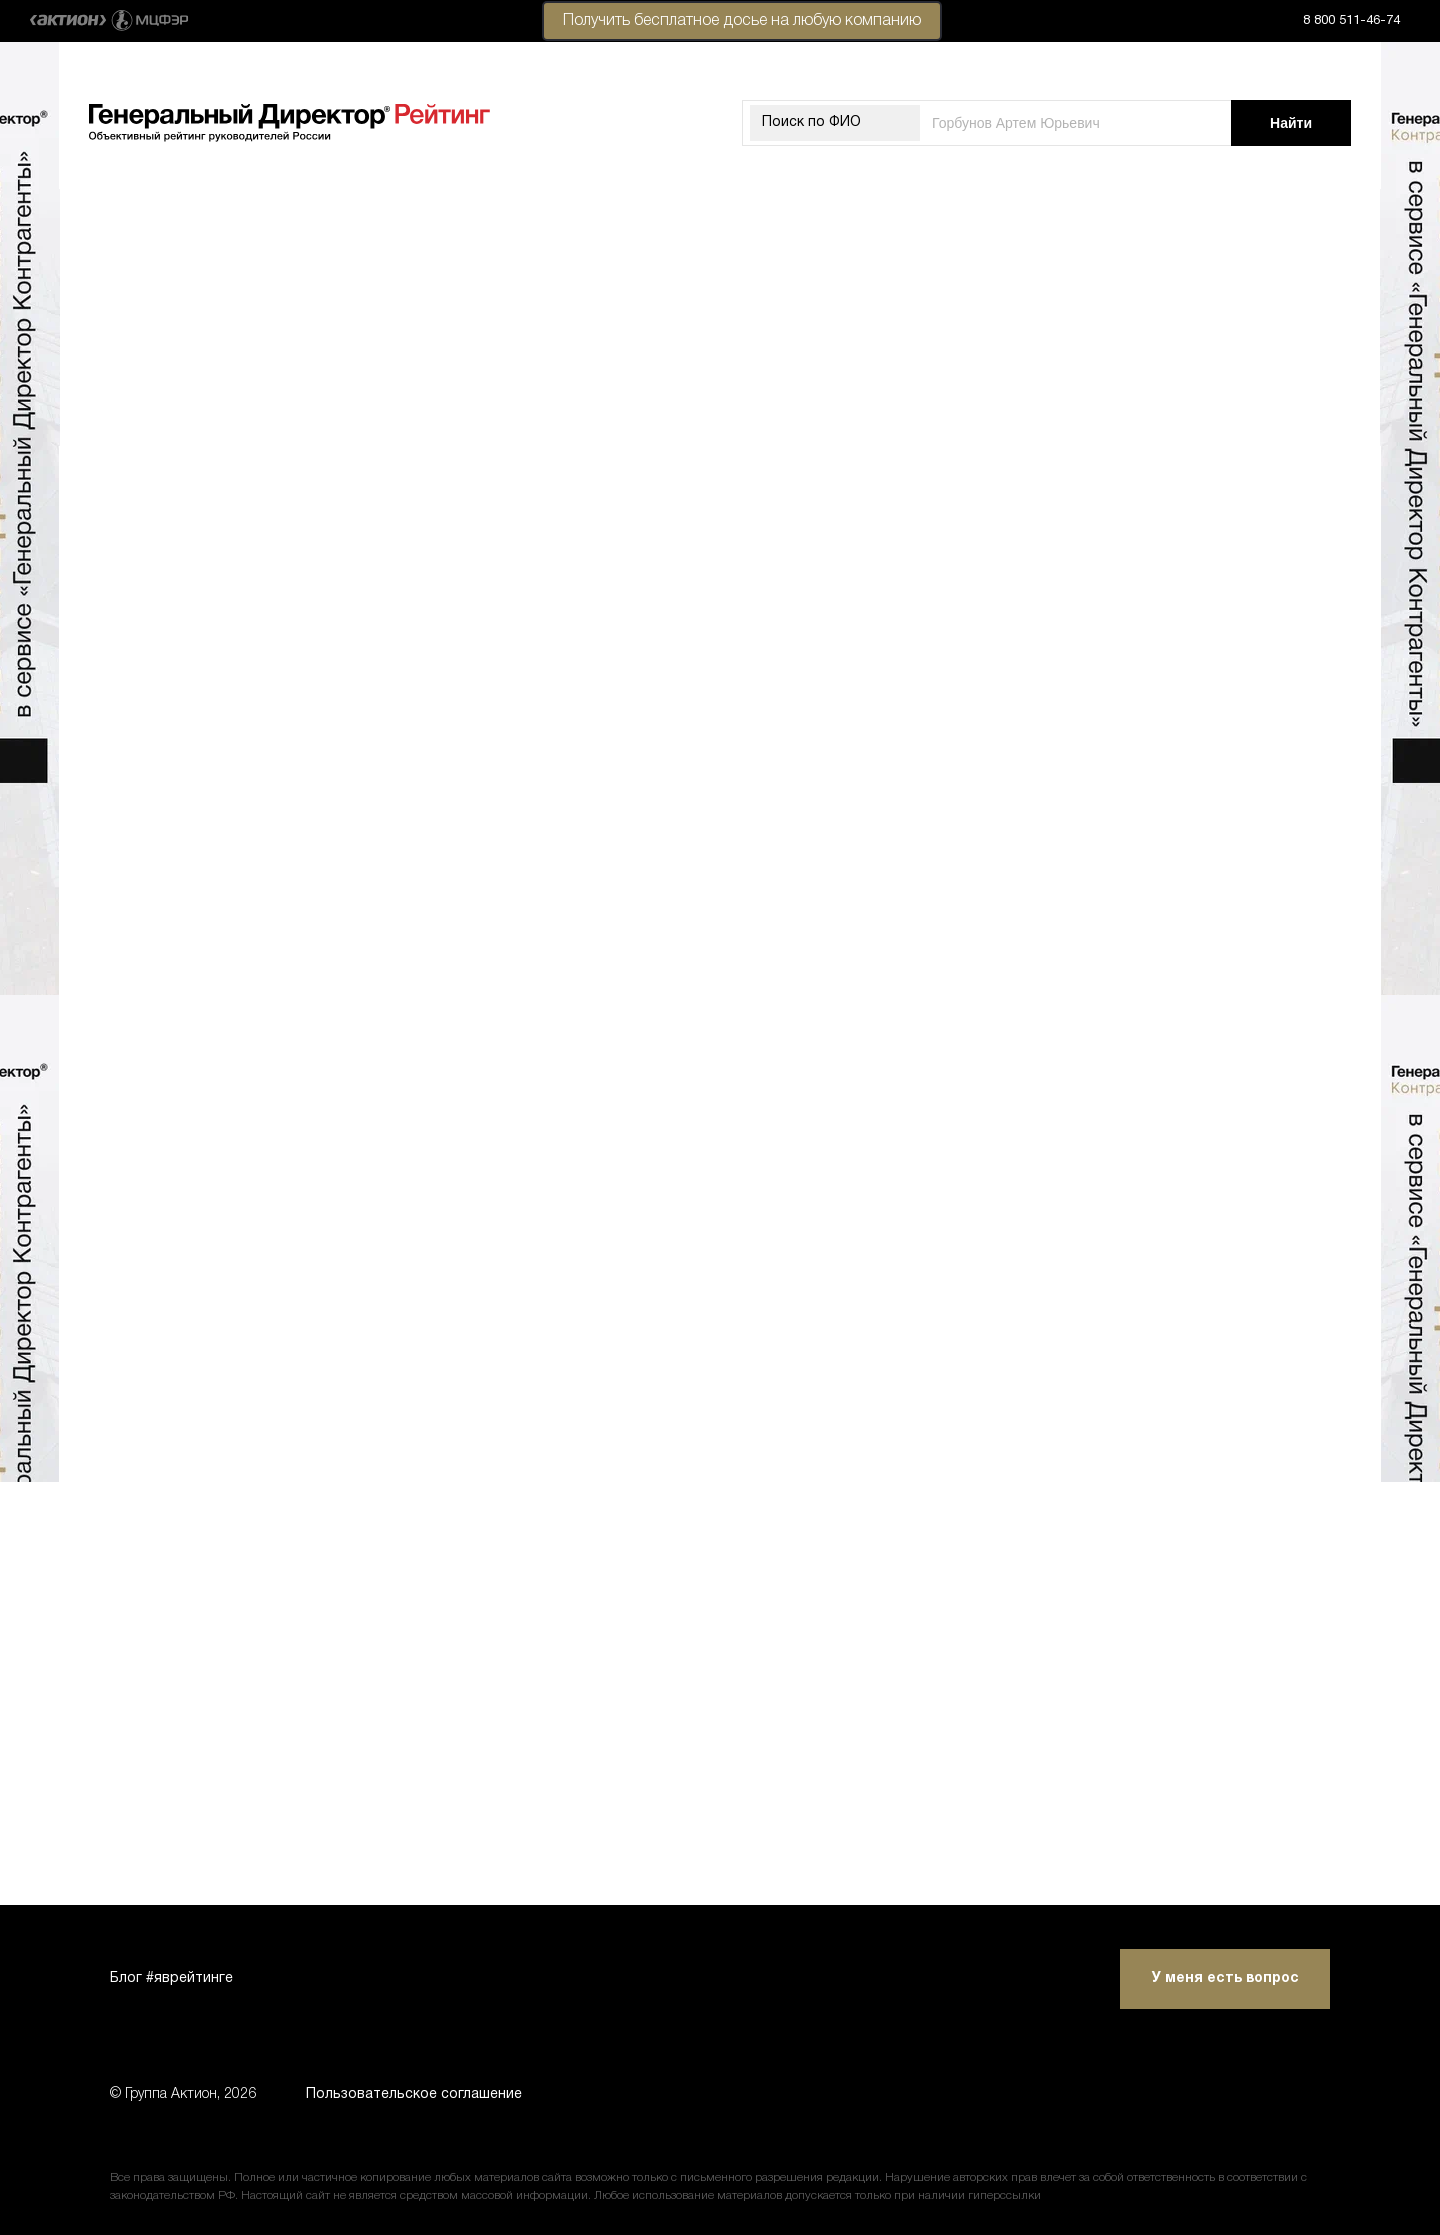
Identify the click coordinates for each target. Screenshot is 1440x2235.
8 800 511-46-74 (1351, 21)
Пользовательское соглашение (414, 2094)
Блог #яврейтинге (171, 1978)
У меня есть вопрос (1225, 1978)
